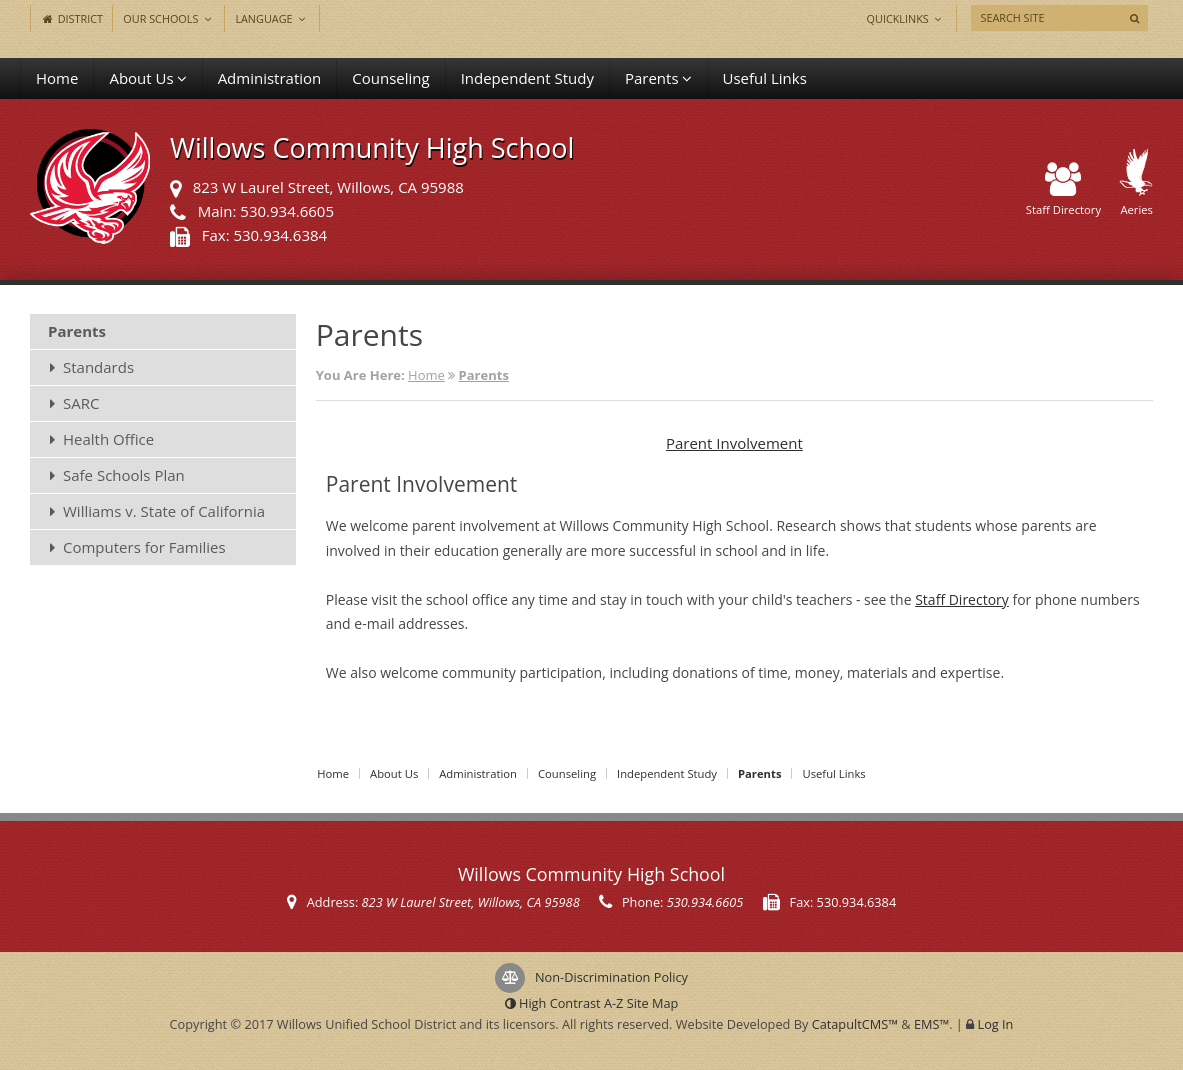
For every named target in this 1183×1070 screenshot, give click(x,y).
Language (272, 18)
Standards (98, 367)
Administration (270, 78)
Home (57, 78)
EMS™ (931, 1024)
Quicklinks (906, 18)
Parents (658, 78)
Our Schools (169, 18)
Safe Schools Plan (124, 475)
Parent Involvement (734, 443)
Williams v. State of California (164, 511)
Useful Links (765, 78)
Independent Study (527, 78)
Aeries (1136, 183)
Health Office (108, 439)
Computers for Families (144, 547)
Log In (996, 1024)
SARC (81, 403)
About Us (147, 78)
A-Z (641, 1003)
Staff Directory (1063, 190)
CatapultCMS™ (855, 1024)
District (72, 18)
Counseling (390, 78)
